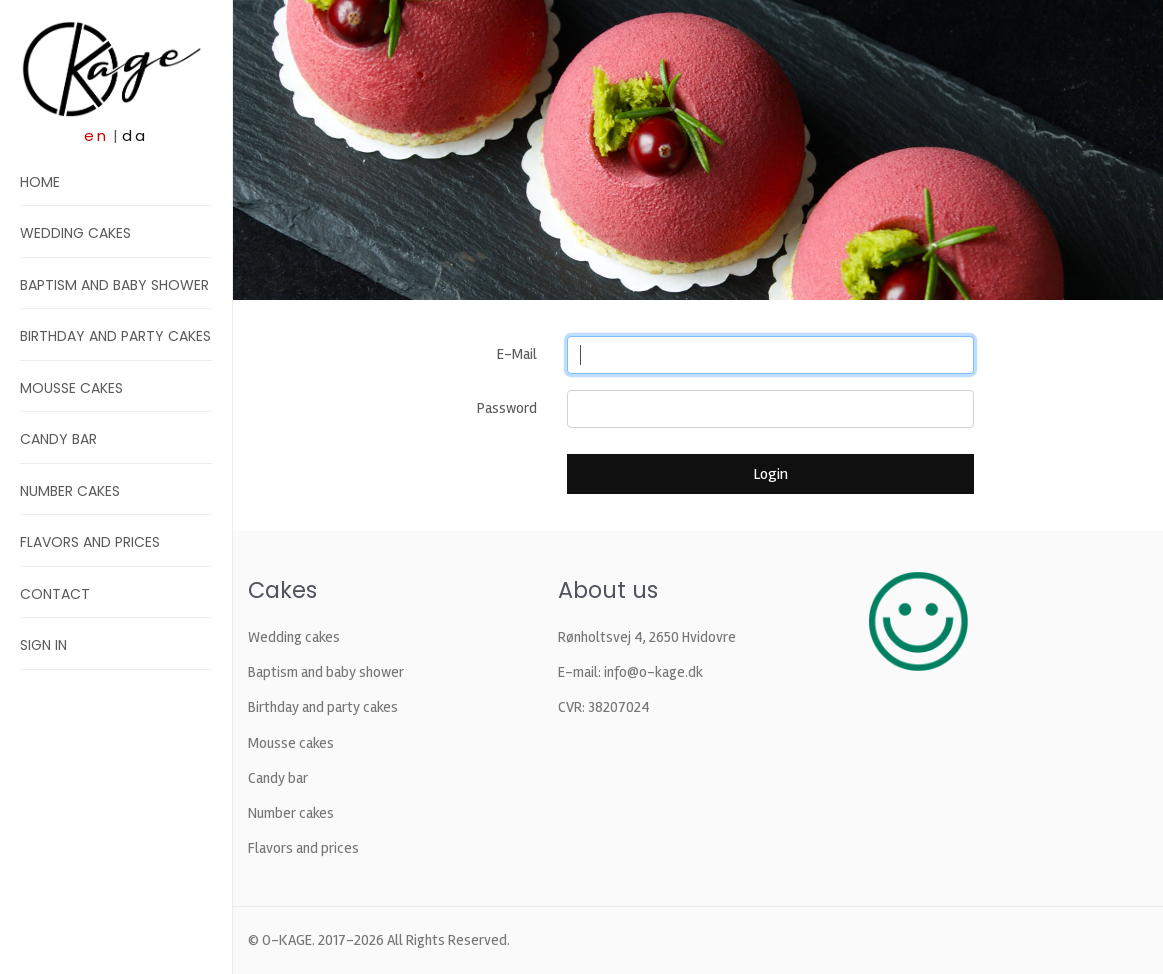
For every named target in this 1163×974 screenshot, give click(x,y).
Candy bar (58, 439)
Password (507, 408)
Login (770, 474)
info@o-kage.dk (653, 672)
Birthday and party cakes (115, 336)
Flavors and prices (90, 542)
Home (40, 182)
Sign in (43, 645)
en (96, 135)
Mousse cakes (71, 388)
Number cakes (70, 491)
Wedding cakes (75, 233)
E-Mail (517, 354)
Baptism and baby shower (114, 285)
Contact (55, 594)
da (135, 135)
